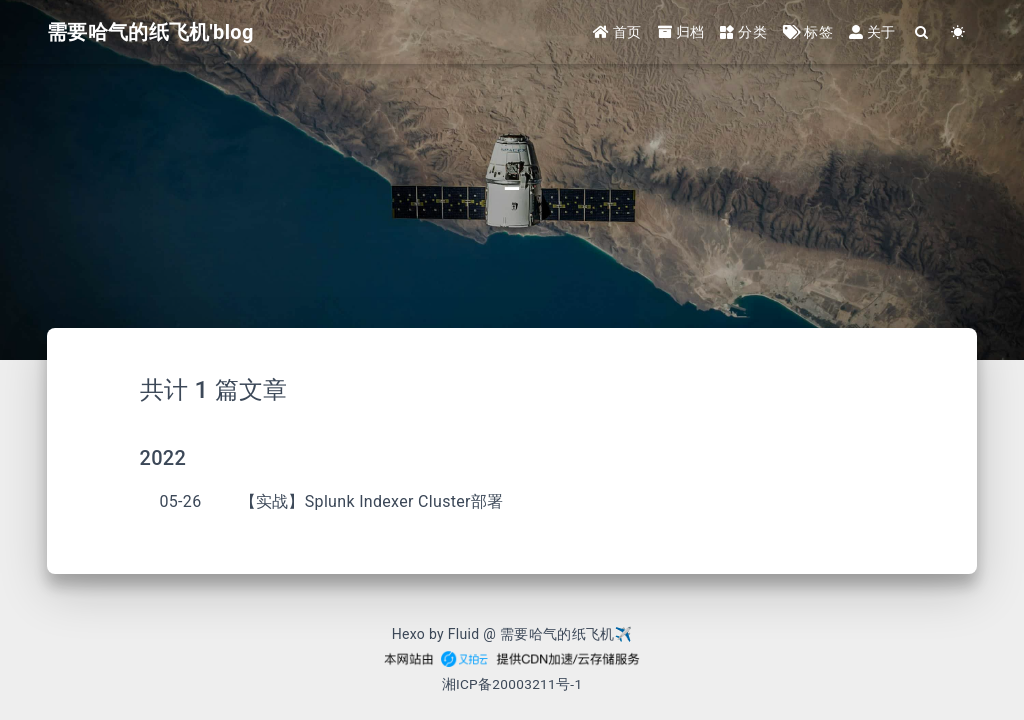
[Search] (922, 32)
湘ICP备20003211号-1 (512, 684)
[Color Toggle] (958, 32)
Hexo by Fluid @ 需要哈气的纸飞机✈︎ (512, 634)
